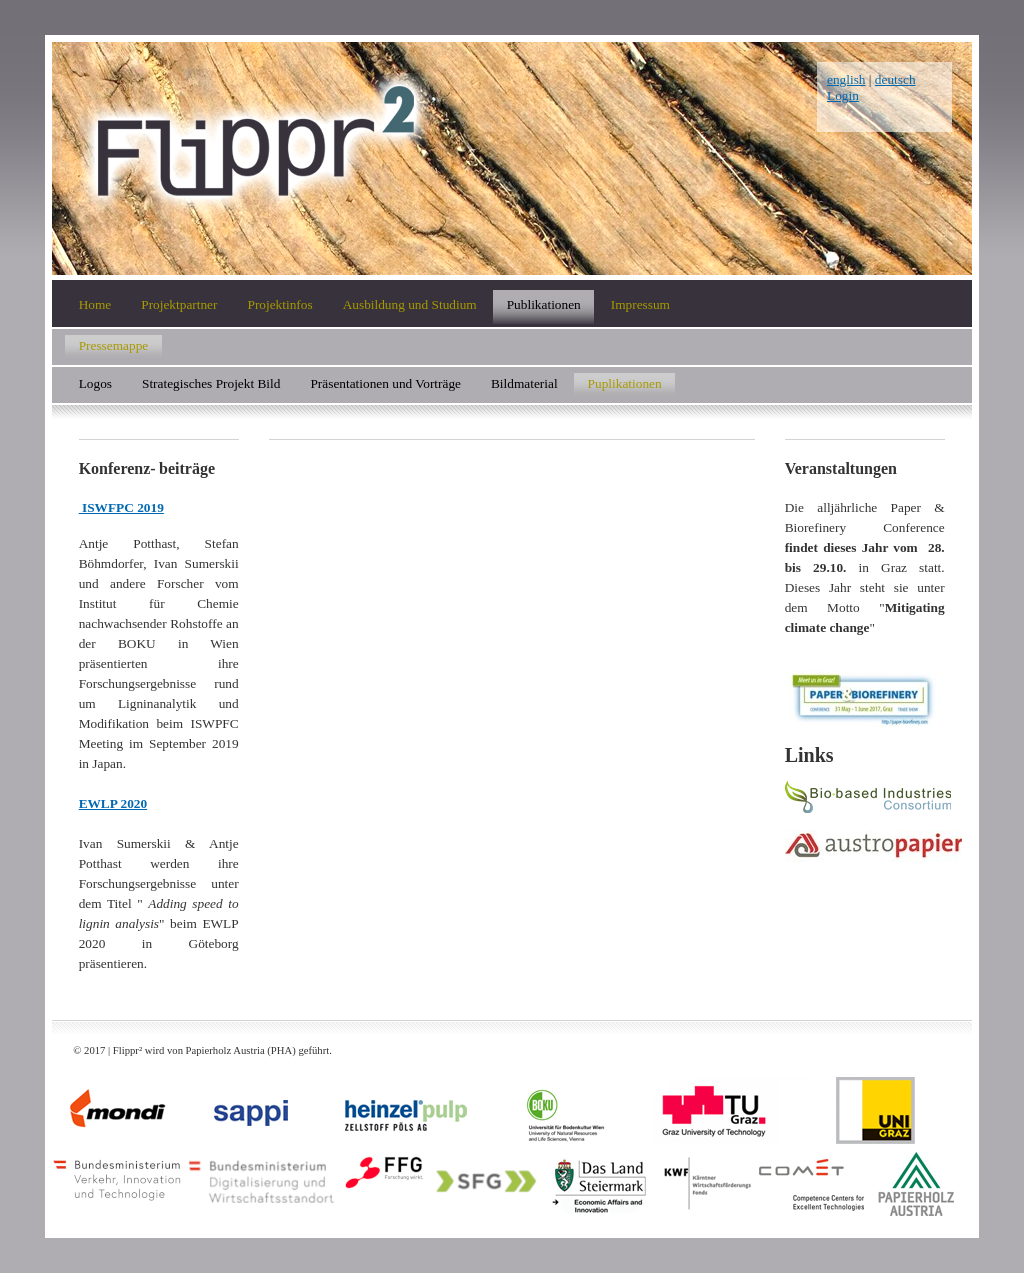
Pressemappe (114, 344)
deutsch (895, 79)
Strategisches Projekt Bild (211, 382)
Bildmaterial (524, 382)
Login (843, 95)
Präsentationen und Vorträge (385, 382)
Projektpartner (179, 304)
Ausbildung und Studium (410, 304)
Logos (95, 382)
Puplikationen (625, 382)
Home (95, 304)
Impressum (640, 304)
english (846, 79)
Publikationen (544, 304)
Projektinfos (279, 304)
